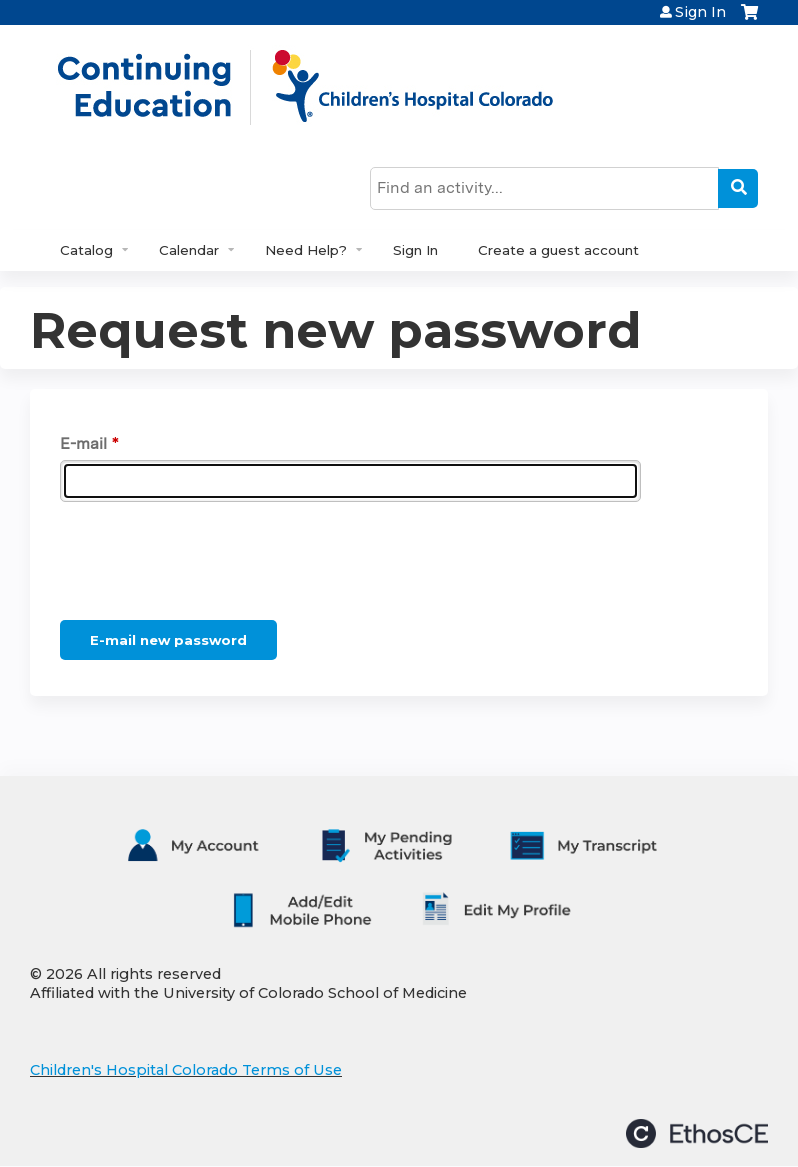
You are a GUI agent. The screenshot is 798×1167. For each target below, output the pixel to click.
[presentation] (212, 565)
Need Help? (306, 250)
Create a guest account (558, 250)
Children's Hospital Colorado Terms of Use (186, 1070)
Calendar (189, 250)
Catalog (86, 250)
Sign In (700, 12)
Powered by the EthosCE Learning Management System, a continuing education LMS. (697, 1133)
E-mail (83, 443)
